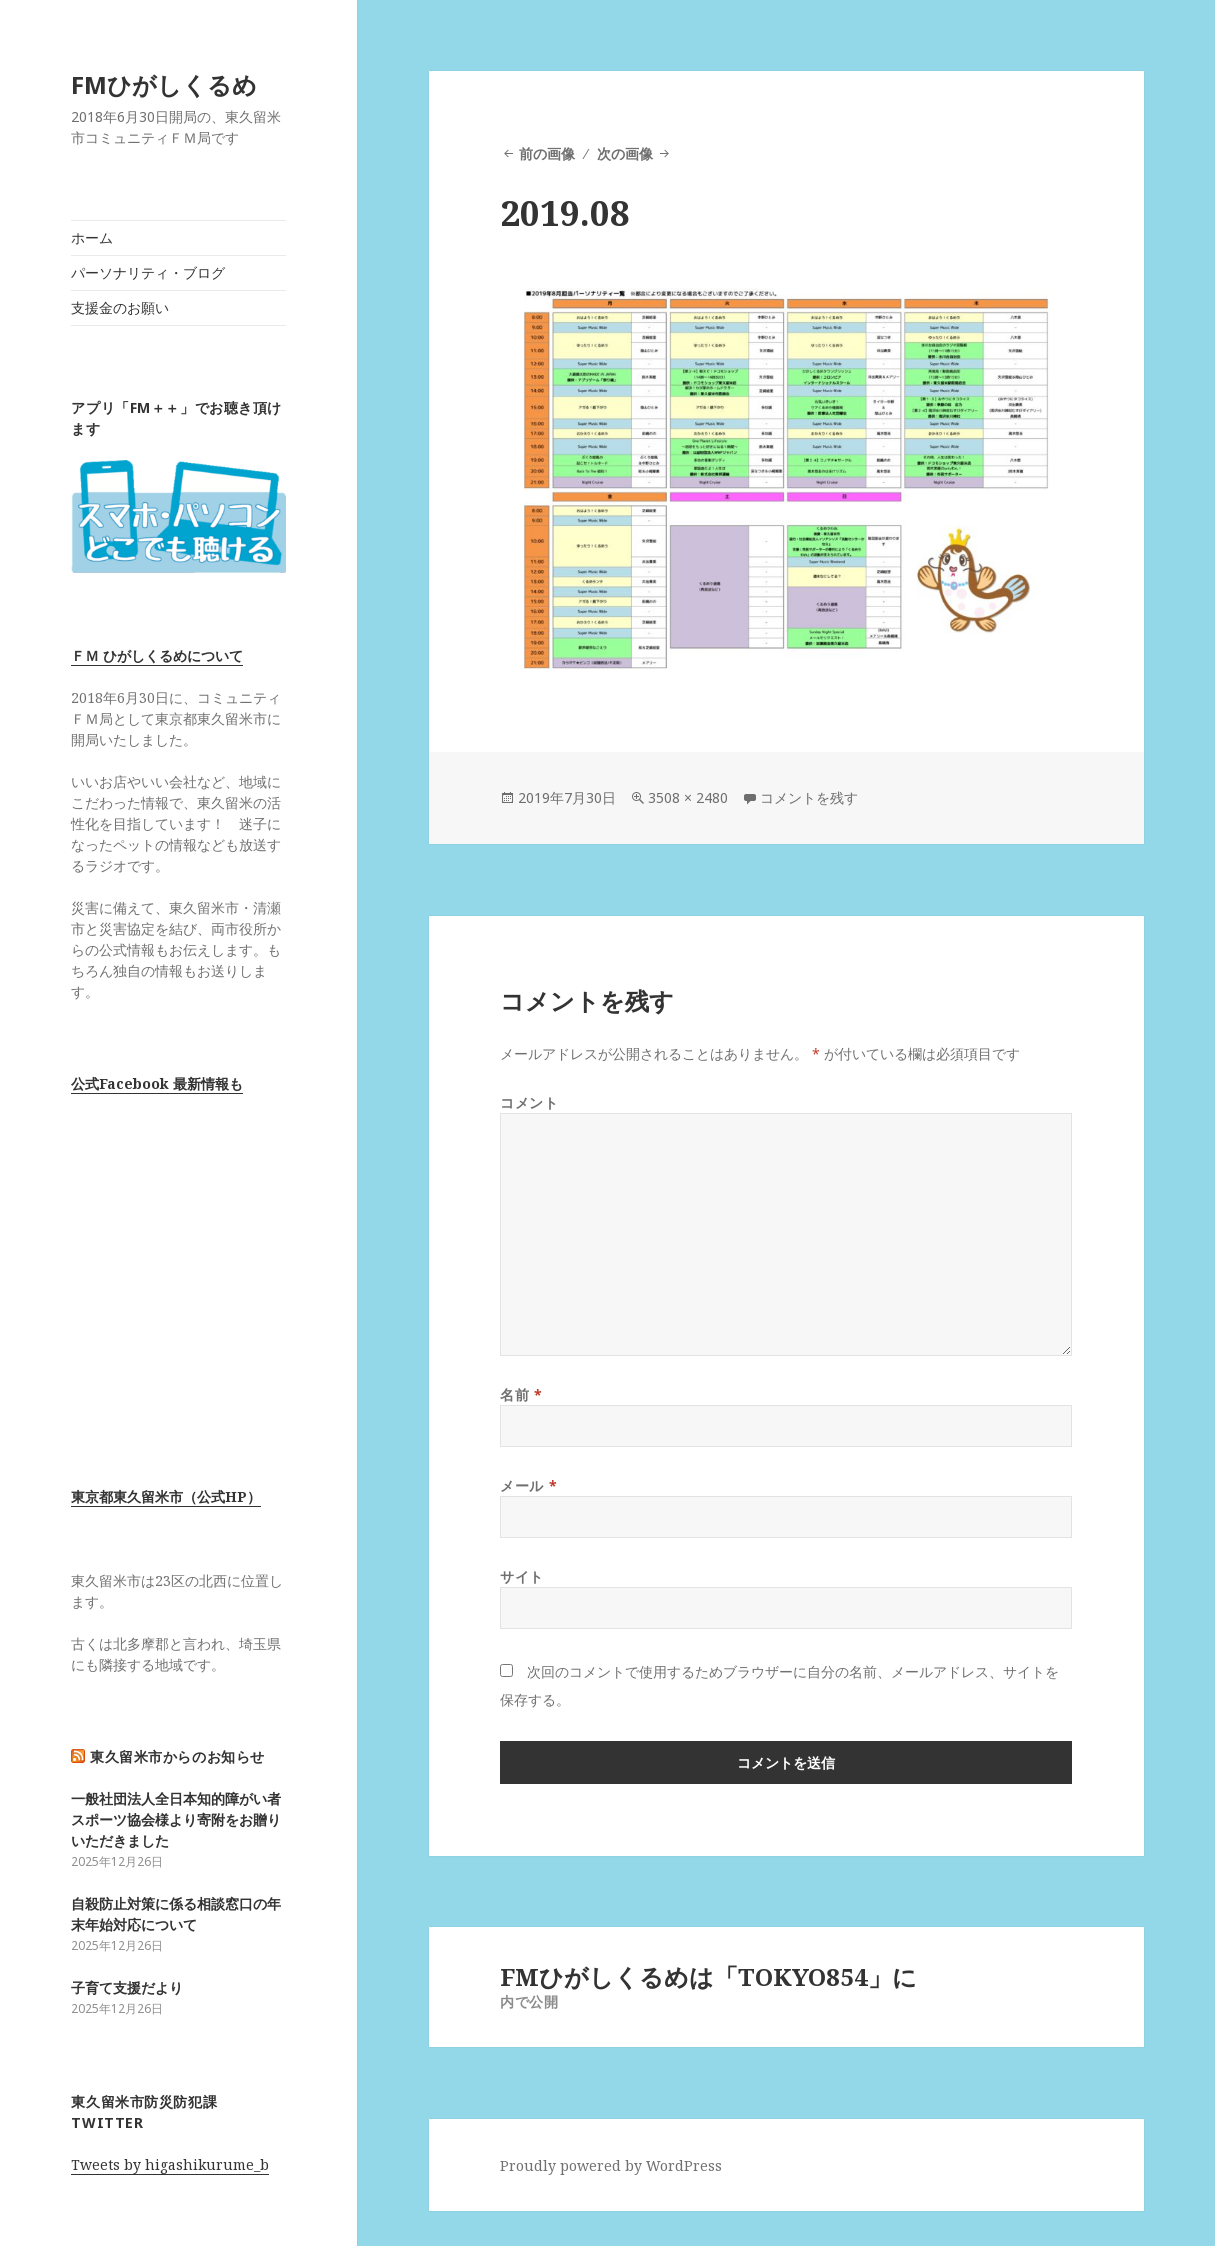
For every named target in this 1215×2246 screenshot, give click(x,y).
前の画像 (547, 153)
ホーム (92, 237)
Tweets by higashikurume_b (170, 2164)
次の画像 (625, 153)
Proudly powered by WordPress (611, 2165)
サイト (522, 1576)
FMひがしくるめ (164, 84)
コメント (529, 1102)
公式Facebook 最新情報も (157, 1083)
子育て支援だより (127, 1987)
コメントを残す (809, 797)
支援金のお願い (120, 307)
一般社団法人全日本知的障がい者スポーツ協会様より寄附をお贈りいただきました (176, 1819)
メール (528, 1485)
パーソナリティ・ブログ (148, 272)
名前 (521, 1394)
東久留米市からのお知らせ (177, 1756)
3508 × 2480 (688, 797)
